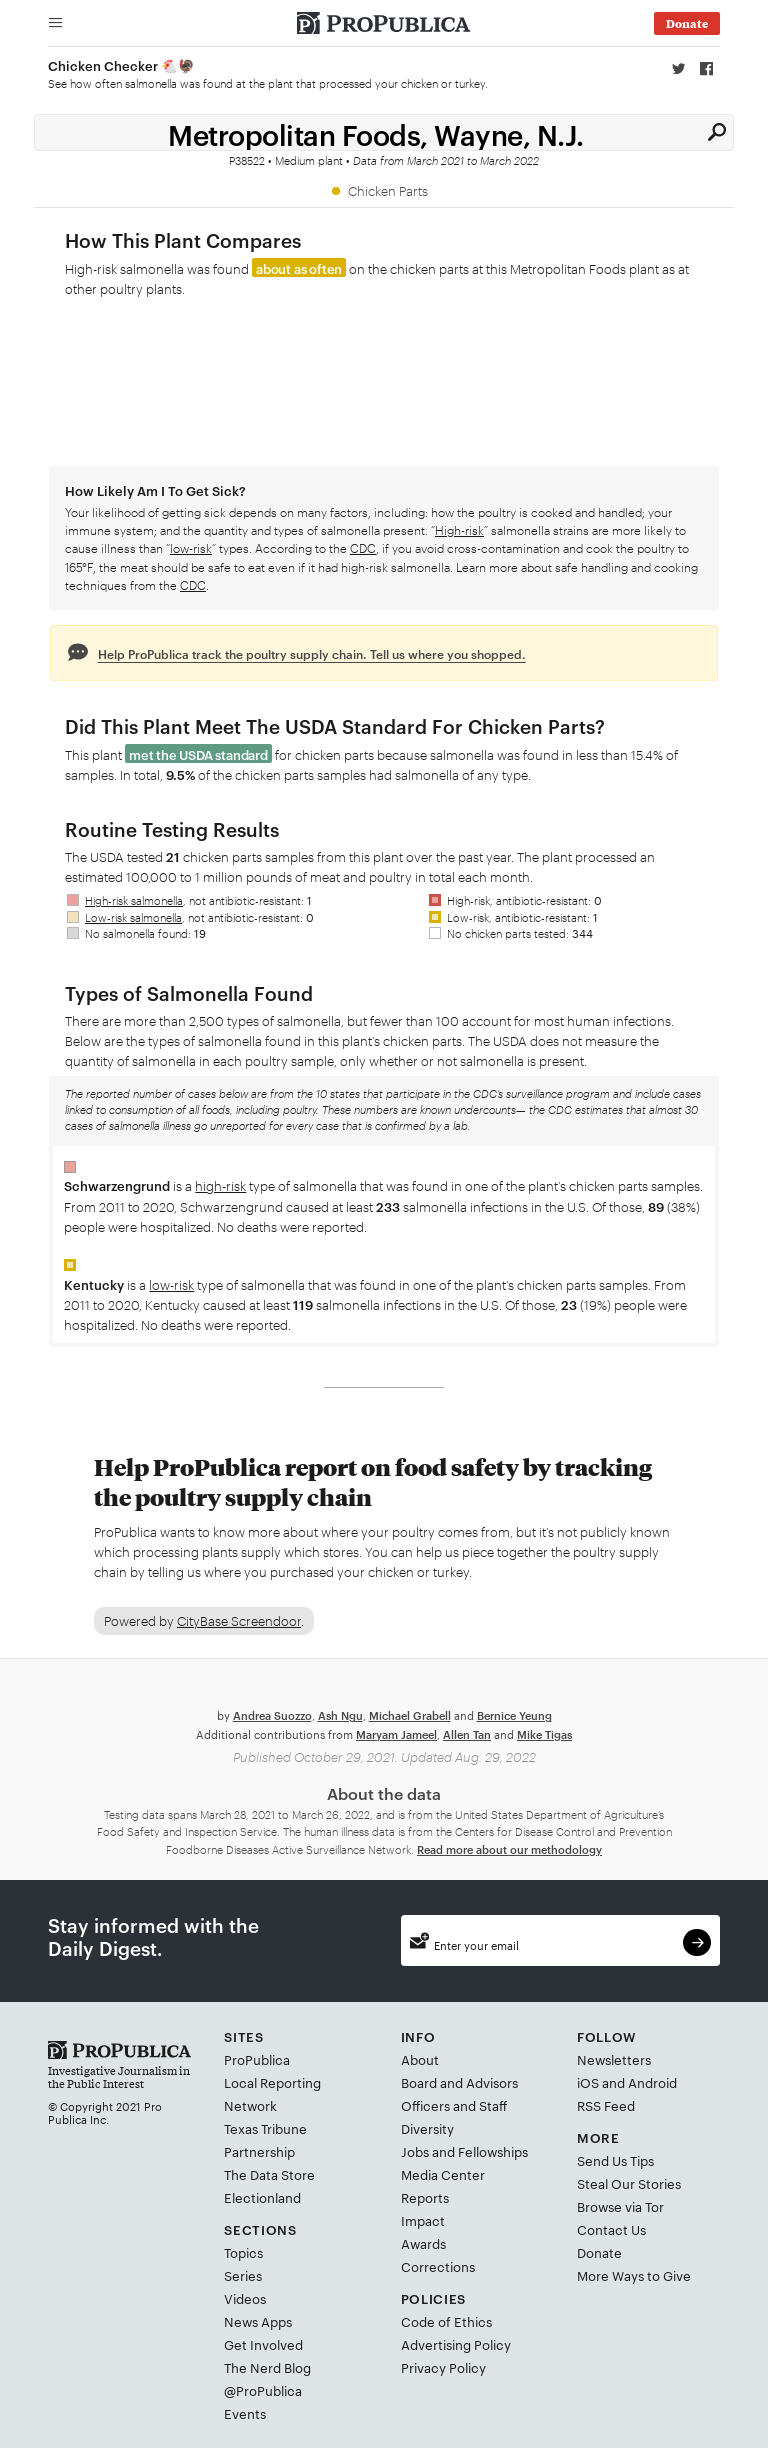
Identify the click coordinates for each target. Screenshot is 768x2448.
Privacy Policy (443, 2367)
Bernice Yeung (514, 1714)
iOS (588, 2081)
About (420, 2058)
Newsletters (614, 2058)
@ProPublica (263, 2390)
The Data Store (269, 2173)
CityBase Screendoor (239, 1620)
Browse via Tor (620, 2206)
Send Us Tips (615, 2160)
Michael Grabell (410, 1714)
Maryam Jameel (396, 1732)
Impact (423, 2219)
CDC (363, 547)
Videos (245, 2298)
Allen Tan (467, 1732)
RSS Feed (606, 2104)
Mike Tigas (544, 1732)
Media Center (443, 2173)
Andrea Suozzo (272, 1714)
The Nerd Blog (267, 2367)
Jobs (415, 2150)
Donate (599, 2252)
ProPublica (257, 2058)
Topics (243, 2252)
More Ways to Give (634, 2275)
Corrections (438, 2265)
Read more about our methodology (509, 1847)
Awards (423, 2242)
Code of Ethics (446, 2321)
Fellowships (493, 2150)
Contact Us (611, 2229)
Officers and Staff (454, 2104)
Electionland (262, 2196)
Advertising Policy (456, 2344)
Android (652, 2081)
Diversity (427, 2127)
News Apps (258, 2321)
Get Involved (263, 2344)
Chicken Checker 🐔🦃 (121, 65)
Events (245, 2413)
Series (243, 2275)
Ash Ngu (340, 1714)
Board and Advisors (459, 2081)
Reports (425, 2196)
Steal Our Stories (629, 2183)
